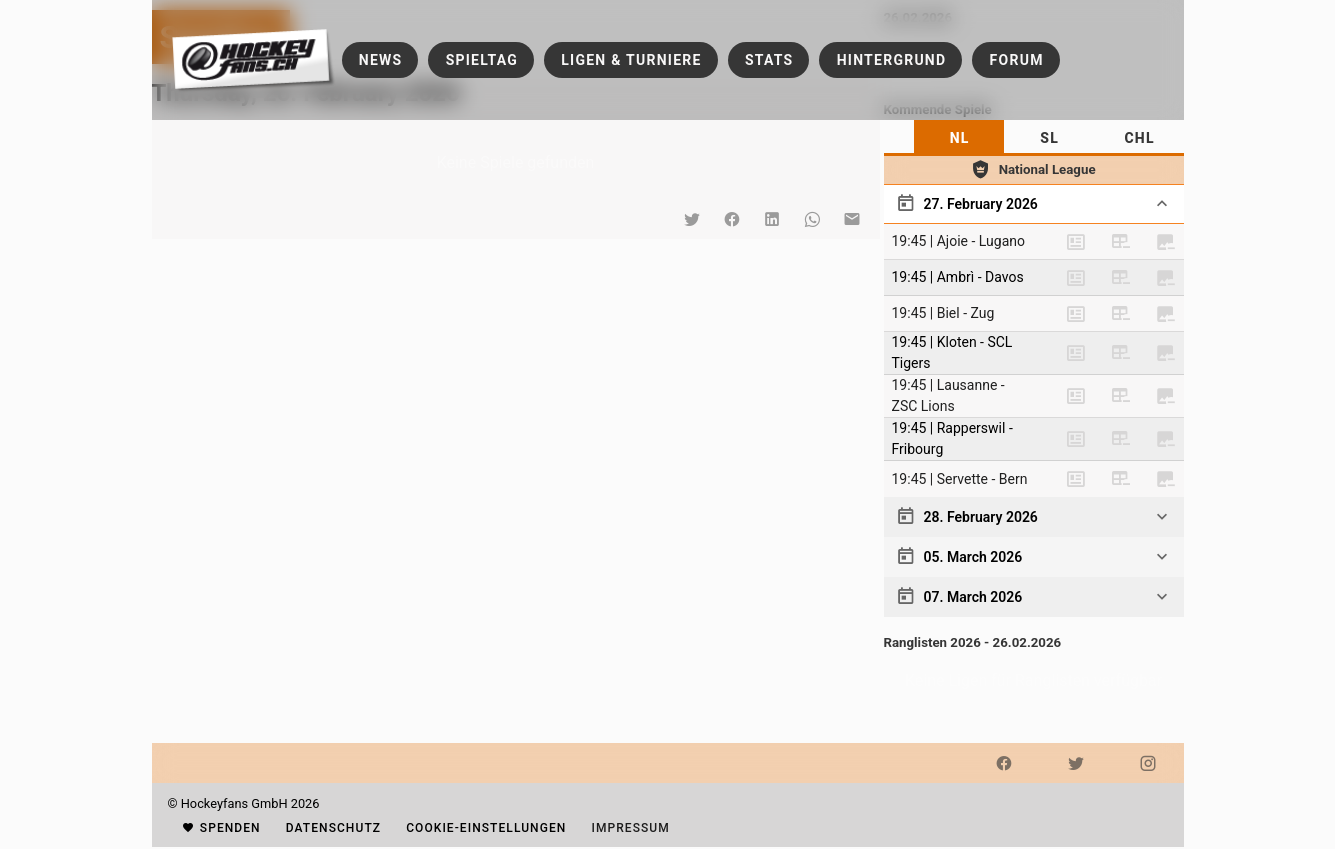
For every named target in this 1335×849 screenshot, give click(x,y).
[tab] (959, 138)
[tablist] (1034, 138)
